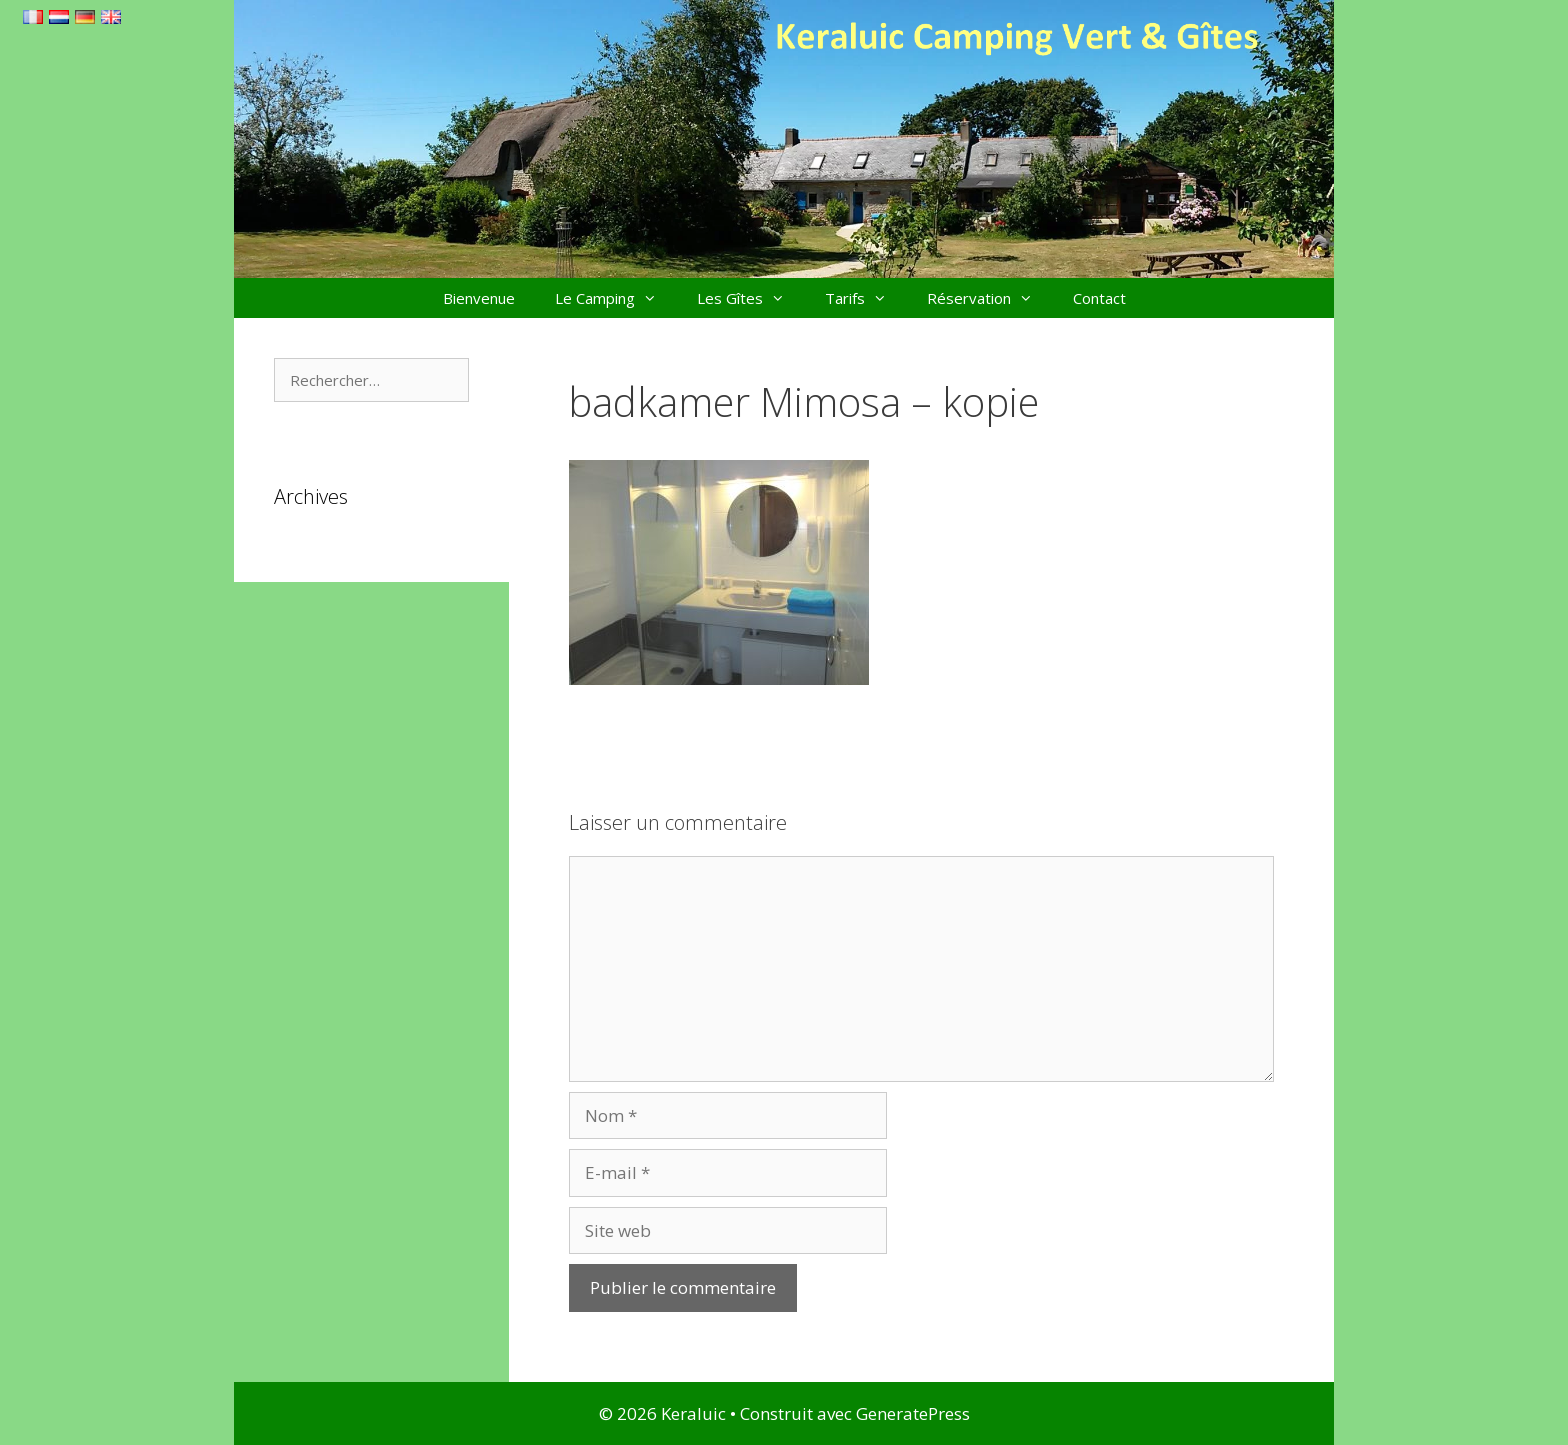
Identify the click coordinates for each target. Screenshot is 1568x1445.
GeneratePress (913, 1413)
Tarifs (866, 298)
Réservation (990, 298)
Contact (1099, 298)
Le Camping (616, 298)
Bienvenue (479, 298)
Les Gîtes (751, 298)
